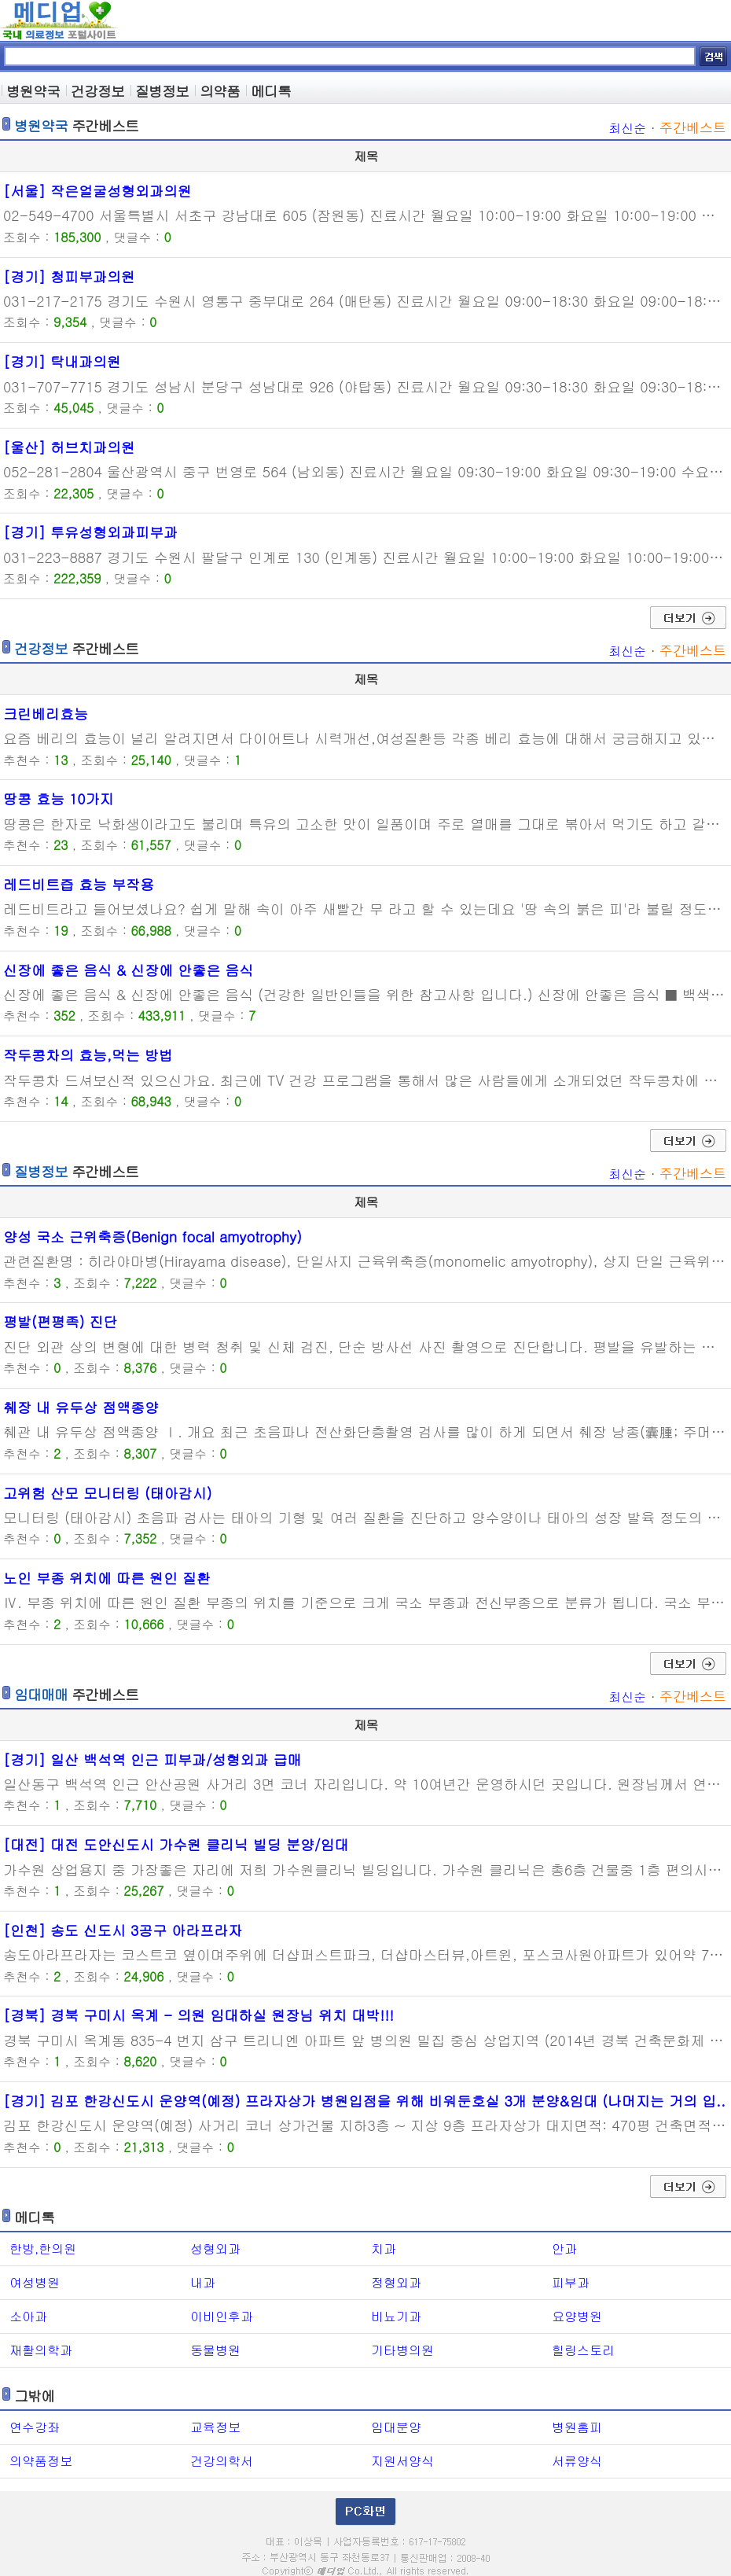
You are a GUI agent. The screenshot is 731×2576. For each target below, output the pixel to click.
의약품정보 (40, 2461)
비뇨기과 (396, 2316)
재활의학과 (40, 2350)
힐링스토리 (583, 2350)
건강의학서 (221, 2461)
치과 (383, 2248)
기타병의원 (402, 2350)
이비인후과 (221, 2316)
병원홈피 (577, 2427)
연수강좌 (34, 2427)
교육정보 (215, 2427)
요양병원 (577, 2316)
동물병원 (215, 2350)
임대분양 (396, 2427)
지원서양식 (402, 2461)
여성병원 (34, 2282)
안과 (564, 2248)
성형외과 (215, 2248)
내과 (202, 2282)
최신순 (627, 128)
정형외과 (396, 2282)
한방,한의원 (42, 2248)
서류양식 (577, 2461)
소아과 (28, 2316)
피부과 (571, 2282)
